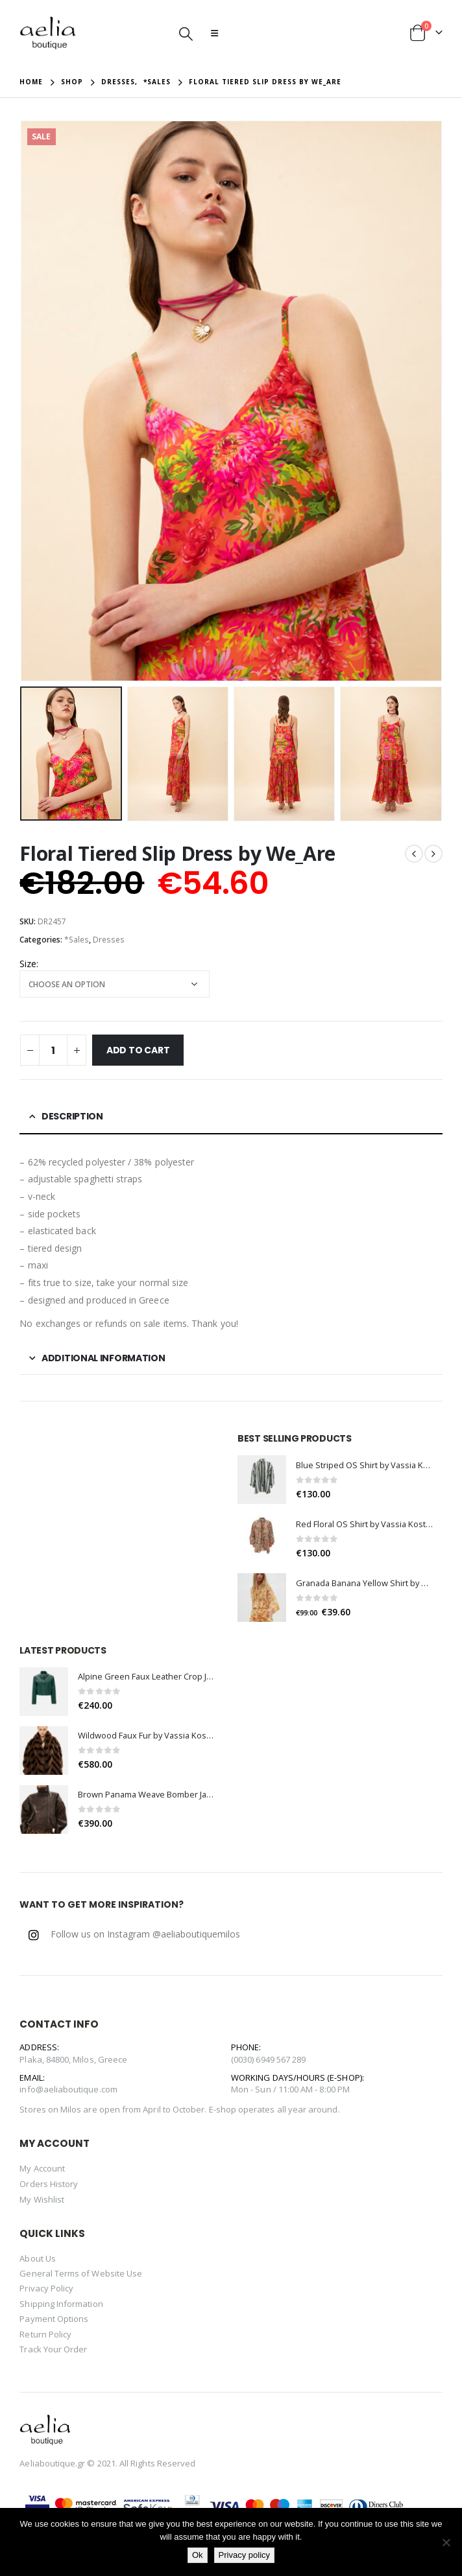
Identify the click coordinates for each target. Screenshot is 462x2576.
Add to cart (138, 1050)
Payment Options (53, 2318)
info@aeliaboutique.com (68, 2089)
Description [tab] (72, 1116)
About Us (37, 2258)
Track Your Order (53, 2349)
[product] (261, 1479)
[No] (445, 2542)
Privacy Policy (46, 2288)
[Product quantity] (53, 1050)
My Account (42, 2168)
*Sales (76, 939)
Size (27, 963)
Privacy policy (244, 2555)
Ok (197, 2555)
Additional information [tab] (103, 1358)
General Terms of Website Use (80, 2273)
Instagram (34, 1935)
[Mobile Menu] (214, 33)
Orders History (48, 2184)
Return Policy (45, 2334)
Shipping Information (61, 2304)
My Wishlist (41, 2199)
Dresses (109, 939)
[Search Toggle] (186, 33)
